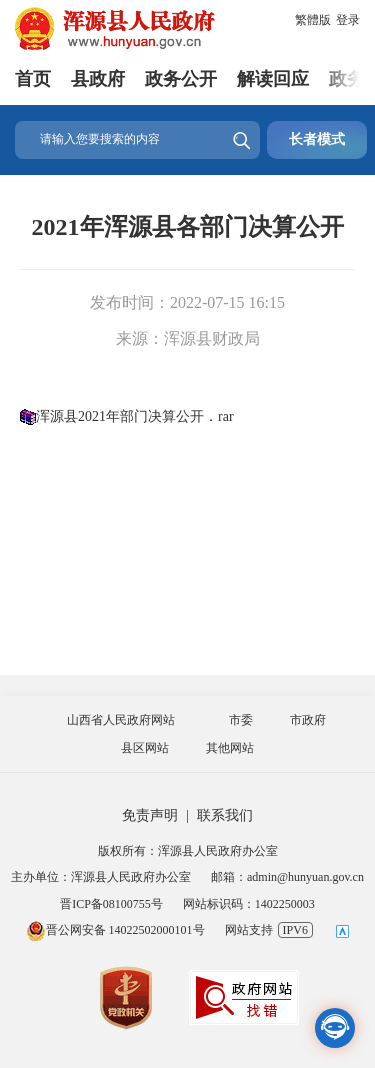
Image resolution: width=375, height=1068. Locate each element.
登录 (348, 20)
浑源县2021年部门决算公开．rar (135, 416)
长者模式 (317, 139)
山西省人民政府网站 (121, 720)
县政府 (98, 79)
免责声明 (150, 815)
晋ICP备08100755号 (111, 904)
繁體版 (313, 20)
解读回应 (273, 79)
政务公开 (181, 79)
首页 (33, 79)
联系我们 (225, 815)
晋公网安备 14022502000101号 (115, 930)
